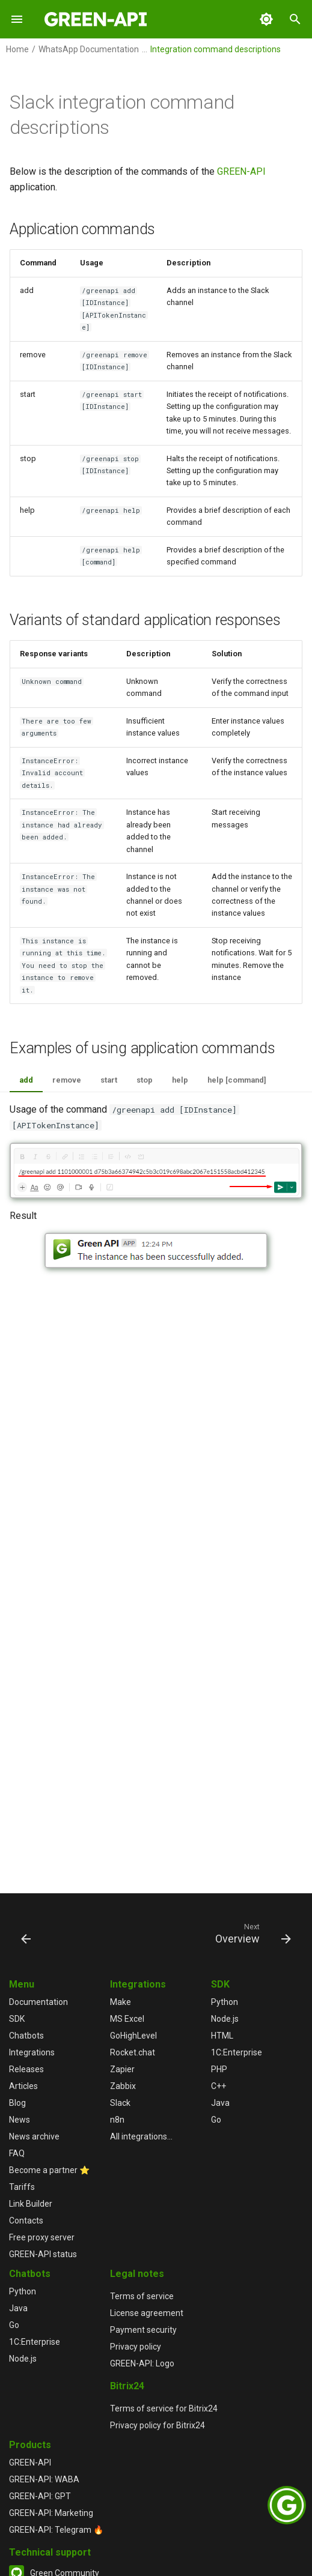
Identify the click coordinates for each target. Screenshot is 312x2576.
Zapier (122, 2069)
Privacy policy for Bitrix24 (157, 2425)
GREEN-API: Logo (142, 2363)
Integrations (32, 2052)
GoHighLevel (133, 2035)
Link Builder (30, 2204)
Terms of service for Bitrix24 (164, 2408)
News (19, 2119)
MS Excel (127, 2019)
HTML (222, 2035)
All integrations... (141, 2136)
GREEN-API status (43, 2254)
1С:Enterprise (236, 2052)
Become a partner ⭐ (49, 2170)
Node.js (225, 2019)
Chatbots (26, 2035)
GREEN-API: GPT (40, 2496)
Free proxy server (42, 2237)
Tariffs (22, 2187)
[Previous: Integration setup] (26, 1933)
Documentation (38, 2002)
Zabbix (123, 2086)
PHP (219, 2069)
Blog (17, 2103)
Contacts (26, 2220)
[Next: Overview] (251, 1933)
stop (144, 1079)
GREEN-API (241, 171)
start (108, 1079)
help (180, 1079)
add (26, 1079)
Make (120, 2002)
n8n (117, 2119)
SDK (17, 2019)
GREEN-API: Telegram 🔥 (56, 2530)
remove (66, 1079)
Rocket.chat (132, 2052)
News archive (34, 2136)
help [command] (236, 1079)
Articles (23, 2086)
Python (224, 2002)
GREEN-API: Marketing (51, 2513)
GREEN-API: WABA (44, 2479)
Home (17, 49)
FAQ (17, 2153)
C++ (218, 2086)
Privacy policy (135, 2346)
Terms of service (142, 2296)
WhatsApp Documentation (88, 49)
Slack (120, 2103)
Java (220, 2103)
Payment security (143, 2330)
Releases (26, 2069)
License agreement (146, 2313)
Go (216, 2119)
